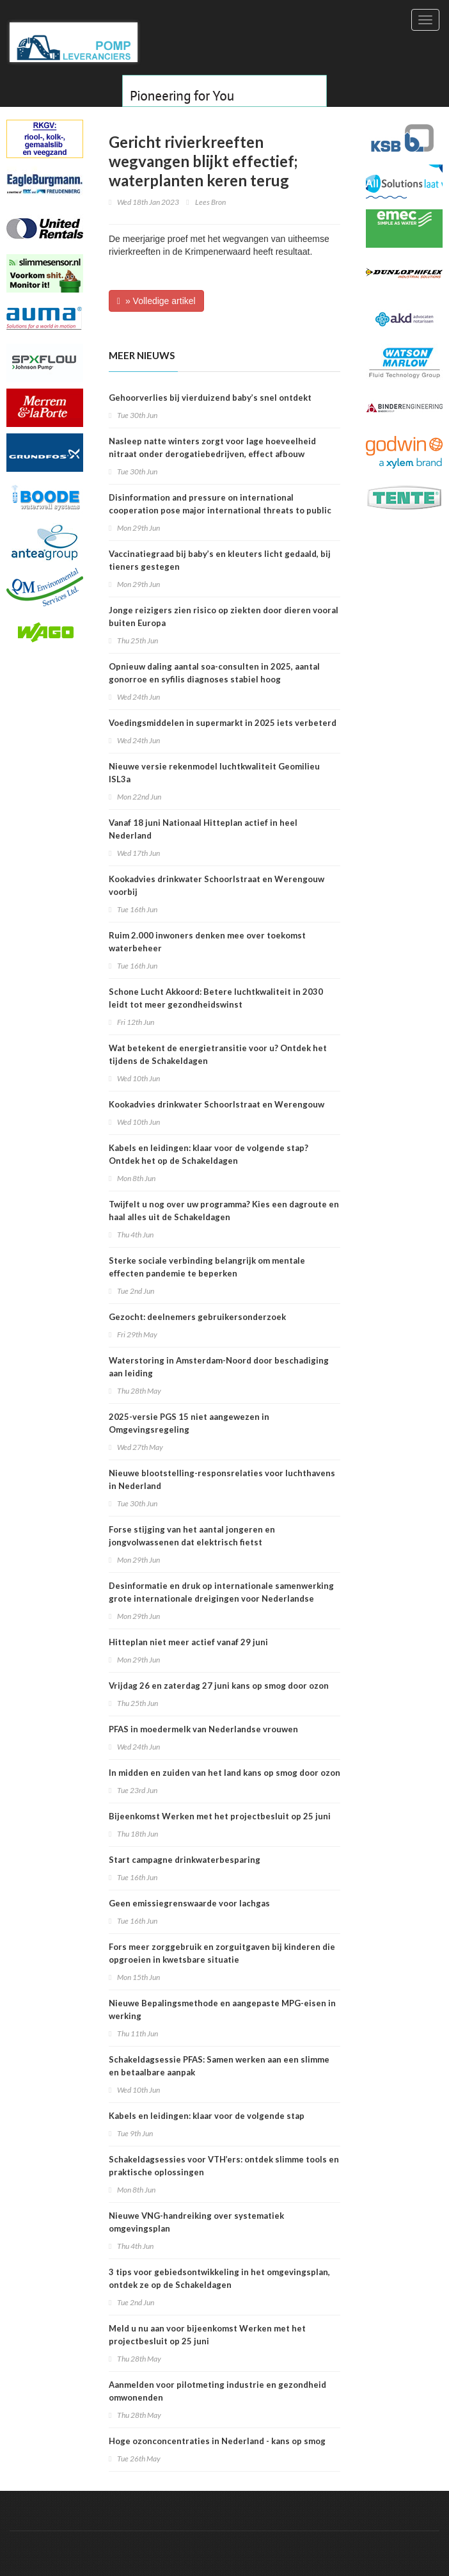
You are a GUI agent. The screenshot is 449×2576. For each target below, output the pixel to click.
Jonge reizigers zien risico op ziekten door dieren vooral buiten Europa (223, 616)
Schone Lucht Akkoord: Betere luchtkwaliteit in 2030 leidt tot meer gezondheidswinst (216, 998)
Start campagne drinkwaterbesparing (184, 1860)
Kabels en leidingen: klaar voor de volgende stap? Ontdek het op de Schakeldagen (208, 1154)
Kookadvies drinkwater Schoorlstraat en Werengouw (216, 1104)
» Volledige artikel (156, 301)
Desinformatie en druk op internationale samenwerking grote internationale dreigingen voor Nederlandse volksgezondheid (221, 1598)
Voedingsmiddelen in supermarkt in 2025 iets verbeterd (222, 723)
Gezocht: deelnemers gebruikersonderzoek (197, 1317)
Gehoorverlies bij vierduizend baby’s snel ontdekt (210, 397)
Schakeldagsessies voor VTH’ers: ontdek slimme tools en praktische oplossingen (224, 2165)
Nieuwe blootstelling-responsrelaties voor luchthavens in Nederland (222, 1479)
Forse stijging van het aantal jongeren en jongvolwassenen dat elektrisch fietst (192, 1535)
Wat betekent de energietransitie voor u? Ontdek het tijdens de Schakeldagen (218, 1054)
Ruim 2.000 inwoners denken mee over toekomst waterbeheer (207, 941)
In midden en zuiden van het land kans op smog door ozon (224, 1772)
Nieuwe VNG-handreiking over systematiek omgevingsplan (196, 2222)
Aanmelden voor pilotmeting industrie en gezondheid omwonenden (217, 2391)
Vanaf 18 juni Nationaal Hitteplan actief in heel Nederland (203, 829)
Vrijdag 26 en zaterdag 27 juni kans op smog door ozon (219, 1685)
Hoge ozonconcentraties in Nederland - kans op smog (217, 2441)
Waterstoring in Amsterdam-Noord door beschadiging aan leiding (219, 1366)
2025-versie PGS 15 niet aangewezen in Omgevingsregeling (189, 1423)
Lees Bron (210, 202)
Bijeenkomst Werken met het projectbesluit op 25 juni (220, 1816)
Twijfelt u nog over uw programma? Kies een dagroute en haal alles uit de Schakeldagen (224, 1210)
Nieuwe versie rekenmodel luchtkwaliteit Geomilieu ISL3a (214, 772)
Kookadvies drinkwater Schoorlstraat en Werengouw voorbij (216, 885)
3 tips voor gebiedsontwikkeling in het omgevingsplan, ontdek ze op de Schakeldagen (219, 2278)
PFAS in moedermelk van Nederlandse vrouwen (203, 1729)
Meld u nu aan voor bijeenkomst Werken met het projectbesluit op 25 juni (207, 2334)
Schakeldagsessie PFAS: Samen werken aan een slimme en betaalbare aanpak (219, 2065)
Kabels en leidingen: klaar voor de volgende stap (206, 2116)
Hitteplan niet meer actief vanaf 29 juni (188, 1642)
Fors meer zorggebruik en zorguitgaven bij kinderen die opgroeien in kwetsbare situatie (222, 1953)
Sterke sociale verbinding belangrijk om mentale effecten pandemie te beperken (207, 1266)
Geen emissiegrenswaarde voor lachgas (189, 1903)
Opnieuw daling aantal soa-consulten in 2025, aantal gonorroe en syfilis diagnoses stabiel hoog (214, 672)
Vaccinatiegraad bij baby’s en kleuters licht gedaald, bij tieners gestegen (220, 560)
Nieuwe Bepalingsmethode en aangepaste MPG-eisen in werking (222, 2009)
